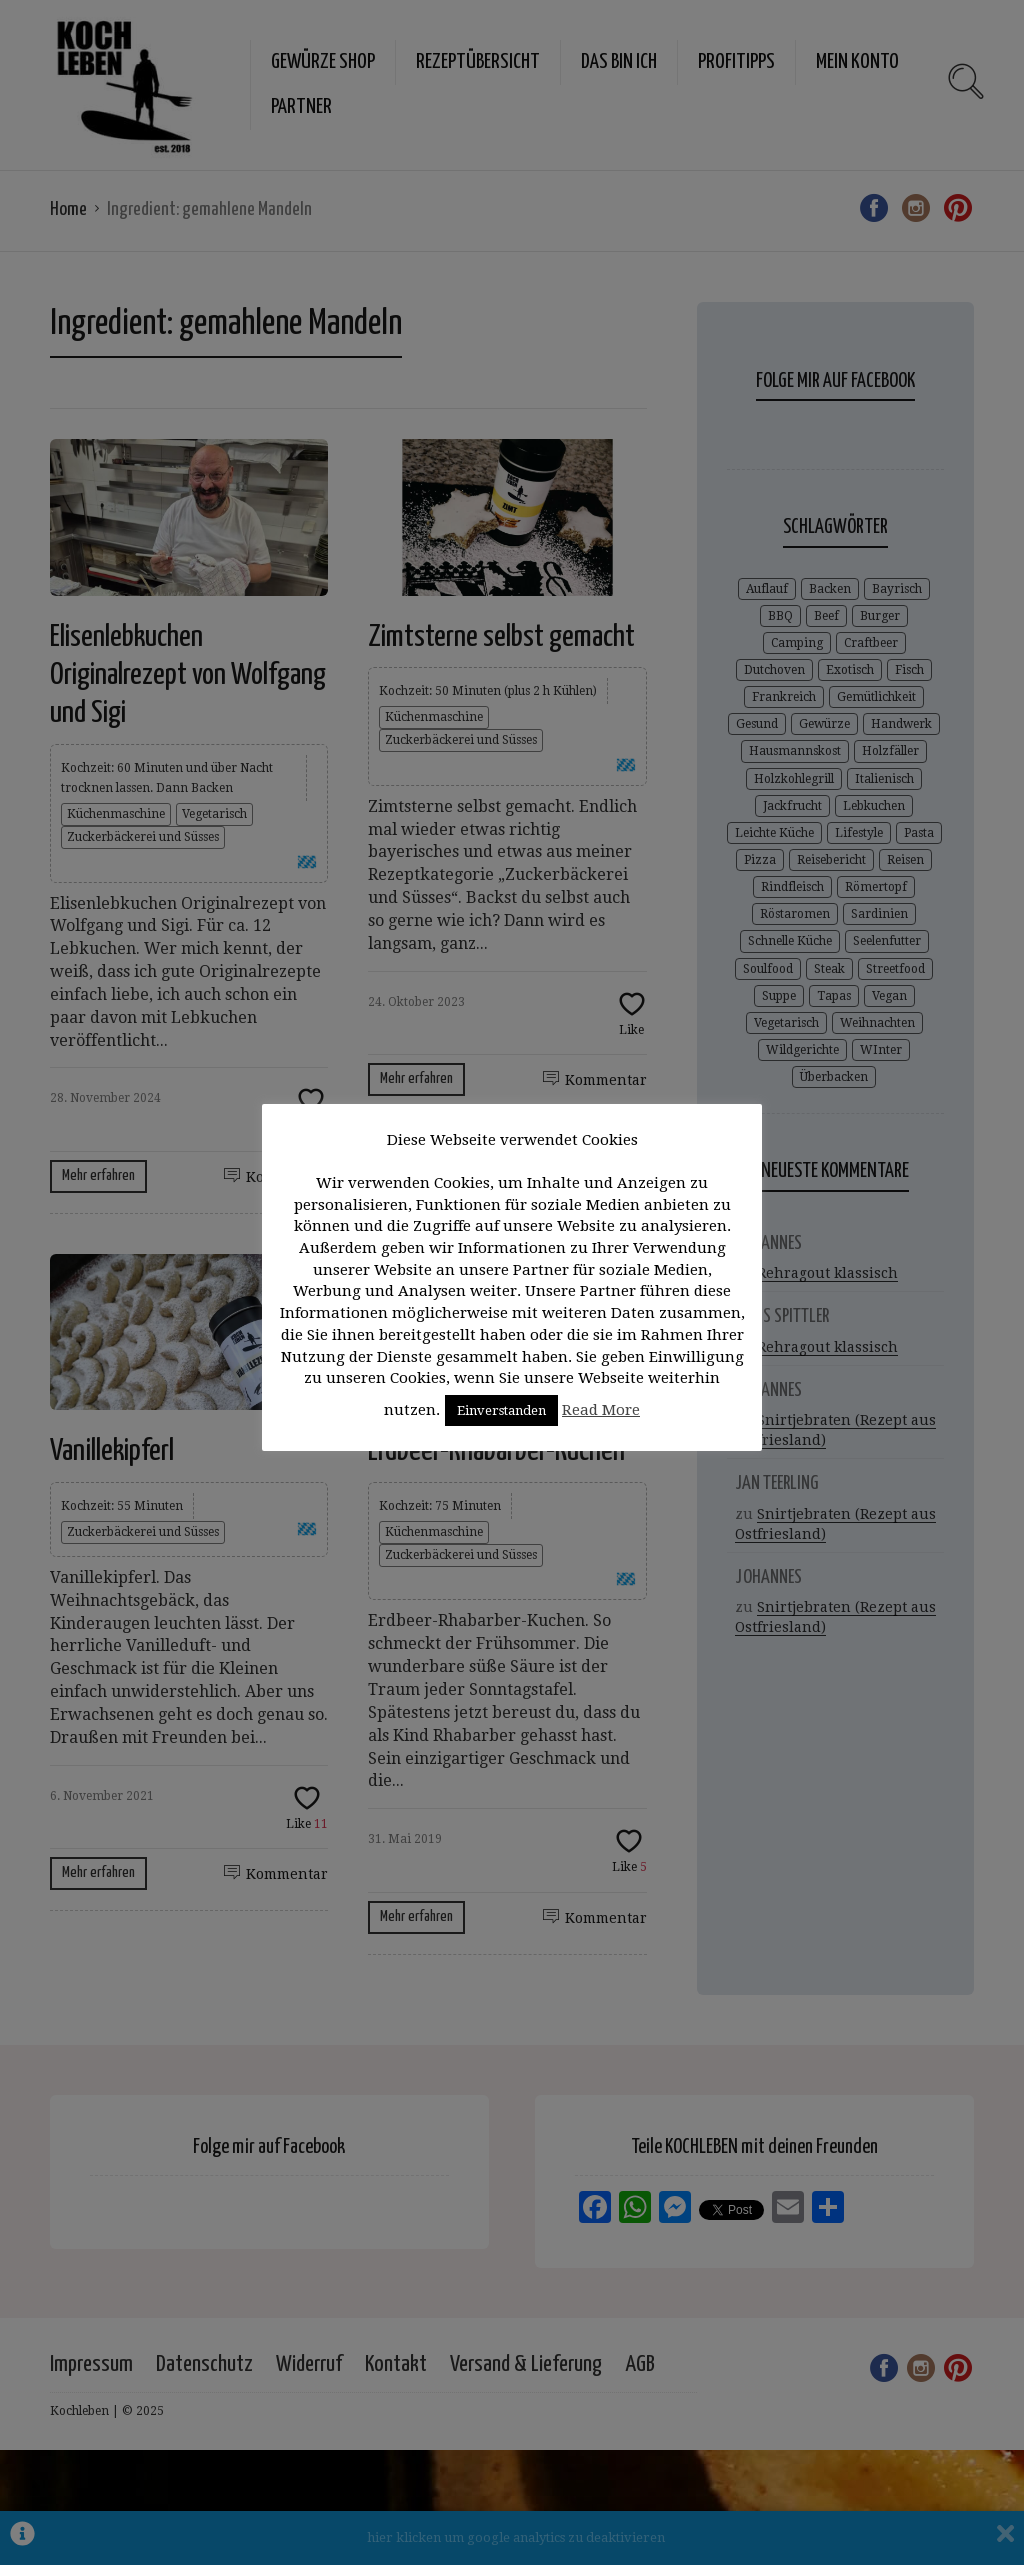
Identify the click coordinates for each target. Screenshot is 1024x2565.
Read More (601, 1410)
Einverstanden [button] (501, 1410)
